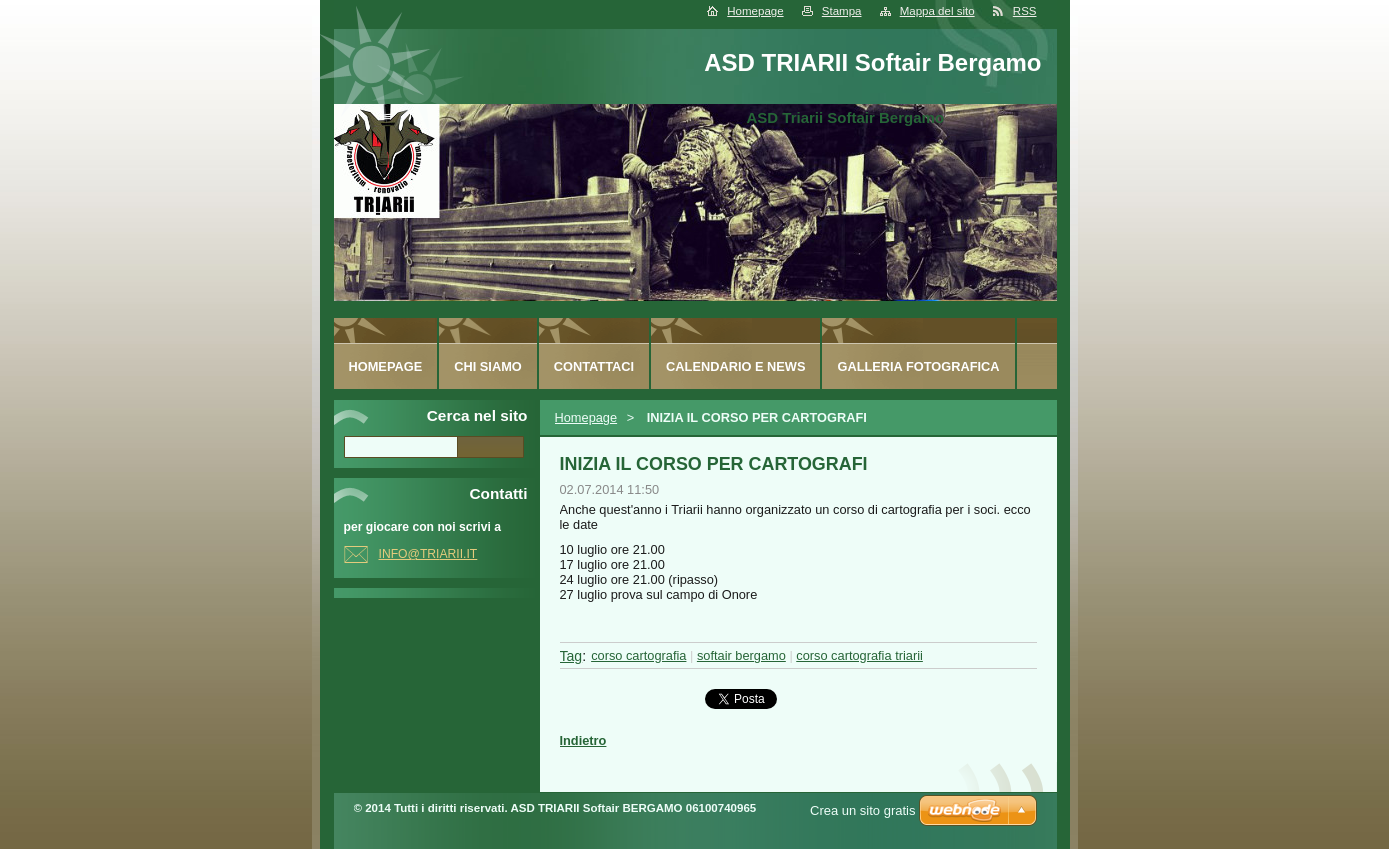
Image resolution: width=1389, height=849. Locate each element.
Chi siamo (488, 366)
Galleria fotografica (918, 366)
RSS (1025, 11)
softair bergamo (741, 655)
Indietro (583, 740)
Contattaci (594, 366)
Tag (571, 656)
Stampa (842, 11)
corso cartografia (638, 655)
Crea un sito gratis (863, 810)
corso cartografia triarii (859, 655)
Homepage (755, 11)
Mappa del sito (937, 11)
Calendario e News (735, 366)
